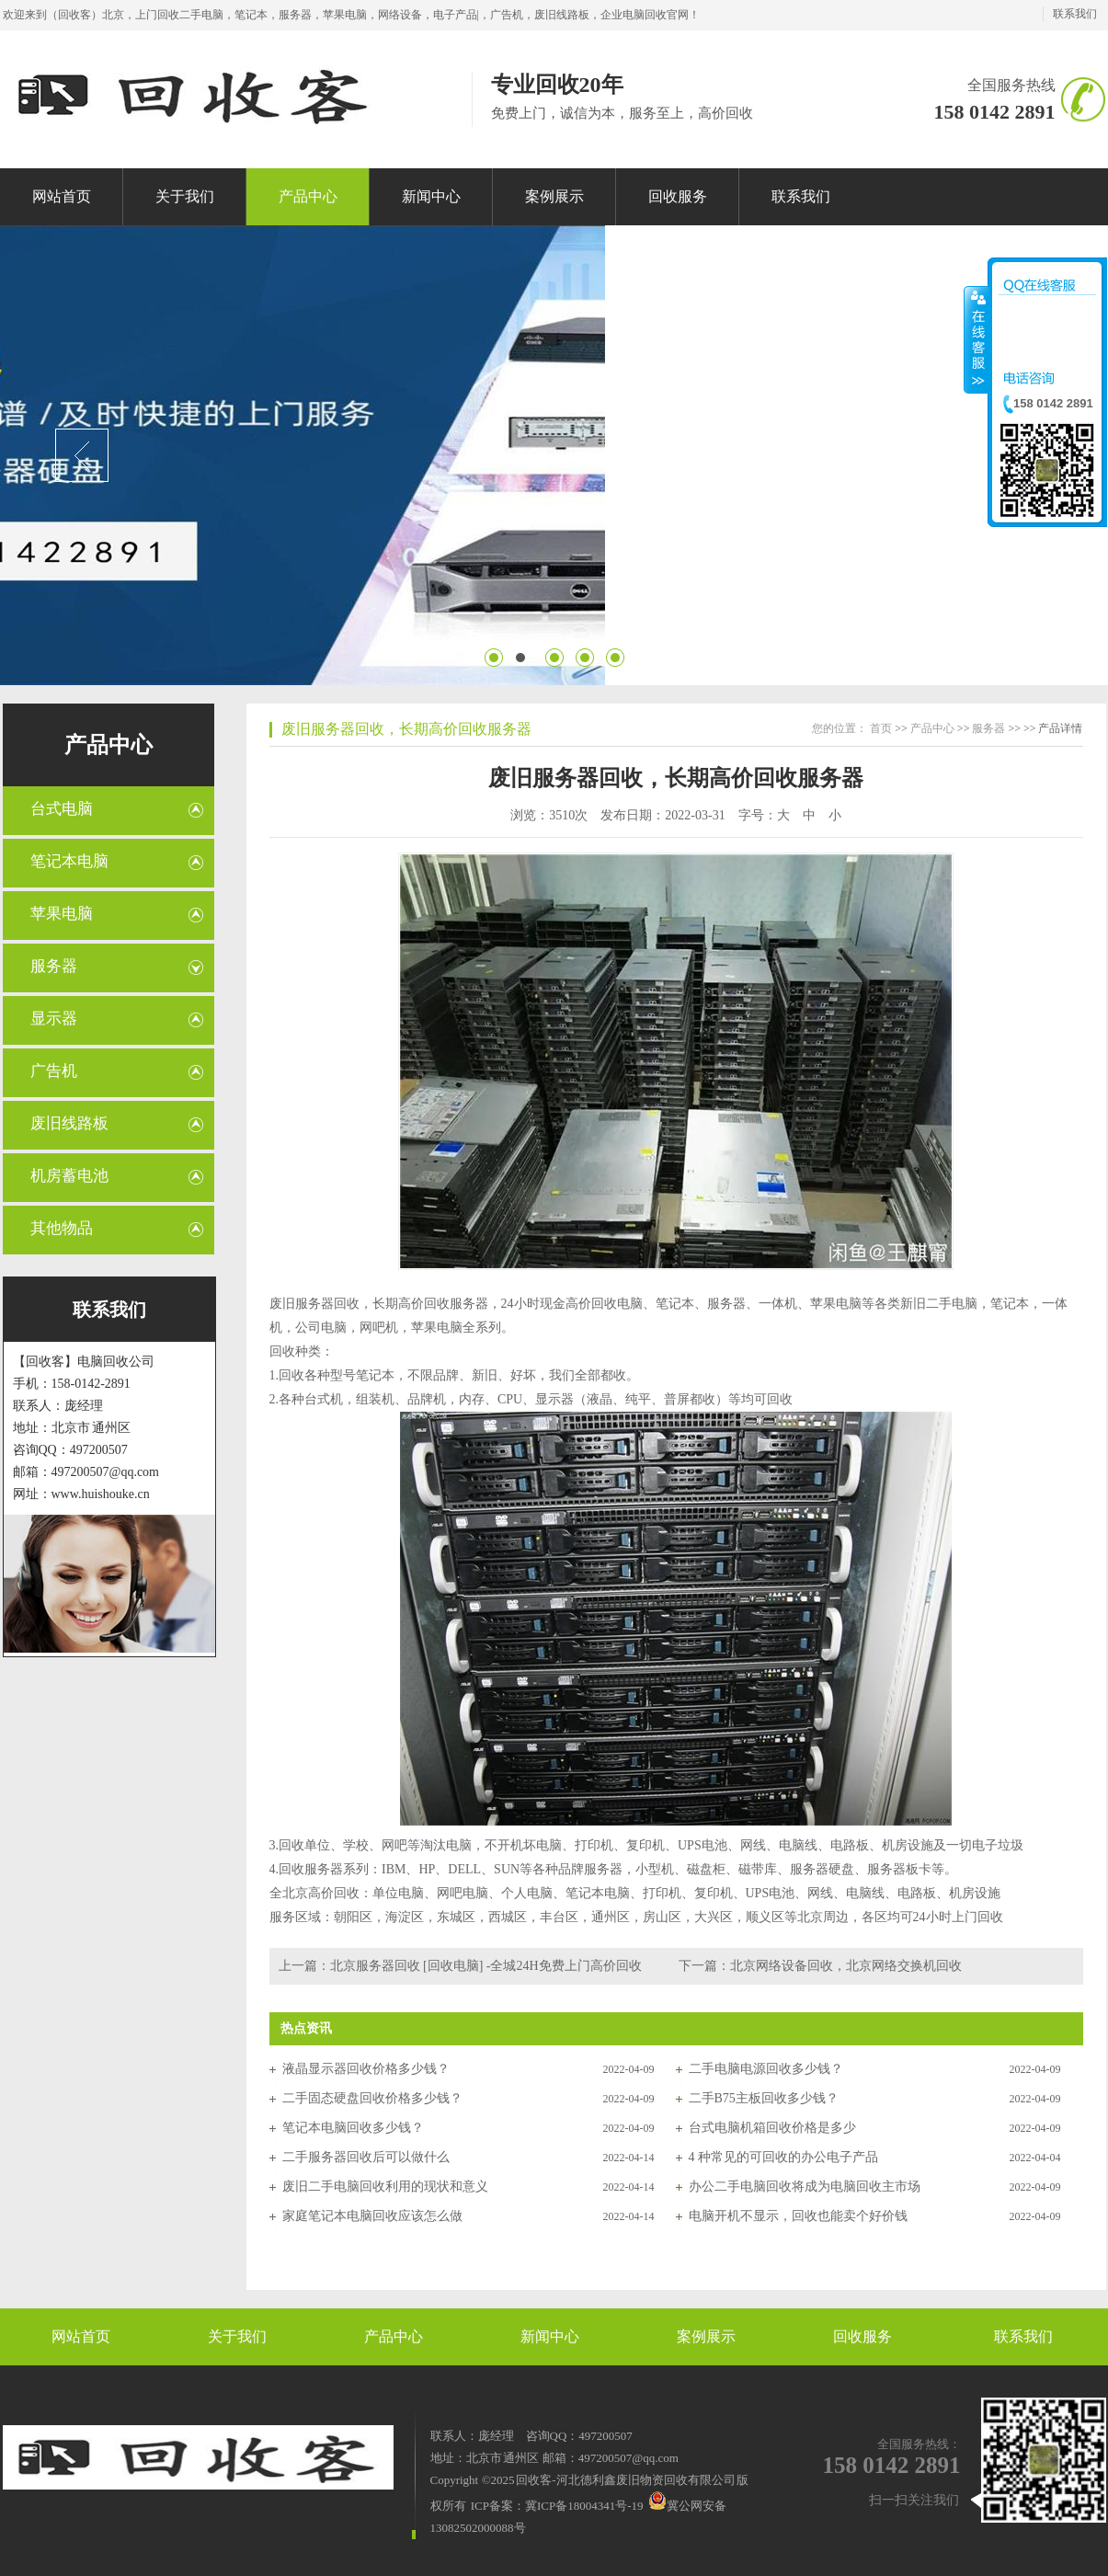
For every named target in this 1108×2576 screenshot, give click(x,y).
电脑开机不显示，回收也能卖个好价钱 (798, 2216)
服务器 (53, 966)
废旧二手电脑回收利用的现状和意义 (385, 2186)
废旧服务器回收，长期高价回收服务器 (406, 729)
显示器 (53, 1018)
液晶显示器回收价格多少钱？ (366, 2069)
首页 (881, 728)
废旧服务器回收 (314, 1304)
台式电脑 (61, 809)
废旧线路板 (69, 1123)
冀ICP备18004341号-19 (584, 2506)
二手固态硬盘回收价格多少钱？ (372, 2098)
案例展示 (706, 2336)
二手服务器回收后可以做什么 (366, 2157)
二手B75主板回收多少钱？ (764, 2098)
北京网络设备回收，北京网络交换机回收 (846, 1966)
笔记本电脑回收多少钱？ (353, 2128)
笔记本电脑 (69, 861)
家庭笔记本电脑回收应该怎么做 (372, 2216)
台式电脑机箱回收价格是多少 (772, 2128)
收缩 (976, 339)
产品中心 (108, 745)
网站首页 (80, 2336)
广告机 (53, 1071)
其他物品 (61, 1228)
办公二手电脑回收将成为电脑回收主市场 (804, 2186)
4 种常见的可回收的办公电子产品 (784, 2157)
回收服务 (862, 2336)
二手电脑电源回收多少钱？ (766, 2069)
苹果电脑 (61, 913)
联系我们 (1075, 13)
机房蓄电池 (69, 1176)
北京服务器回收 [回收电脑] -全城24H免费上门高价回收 (486, 1966)
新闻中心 (549, 2336)
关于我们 (237, 2336)
